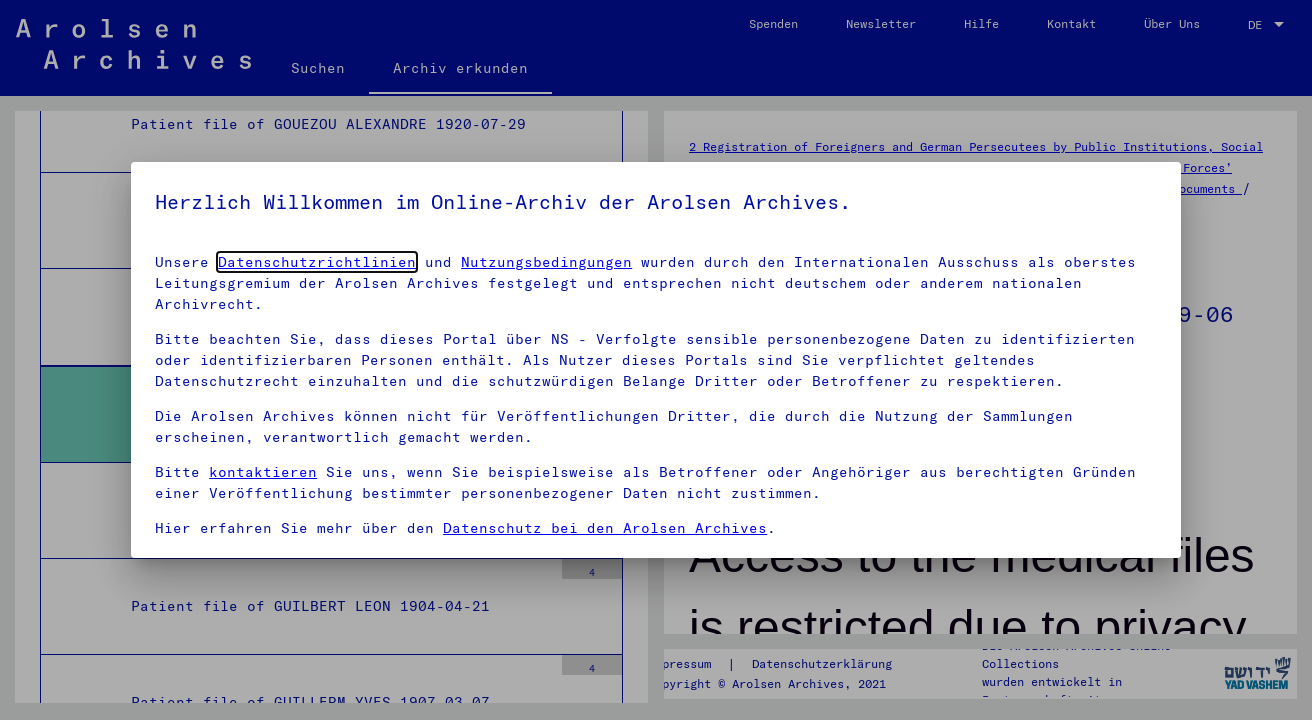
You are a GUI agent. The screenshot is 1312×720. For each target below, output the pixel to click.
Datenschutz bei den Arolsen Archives (605, 528)
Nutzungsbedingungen (546, 262)
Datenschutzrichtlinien (317, 262)
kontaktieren (263, 472)
